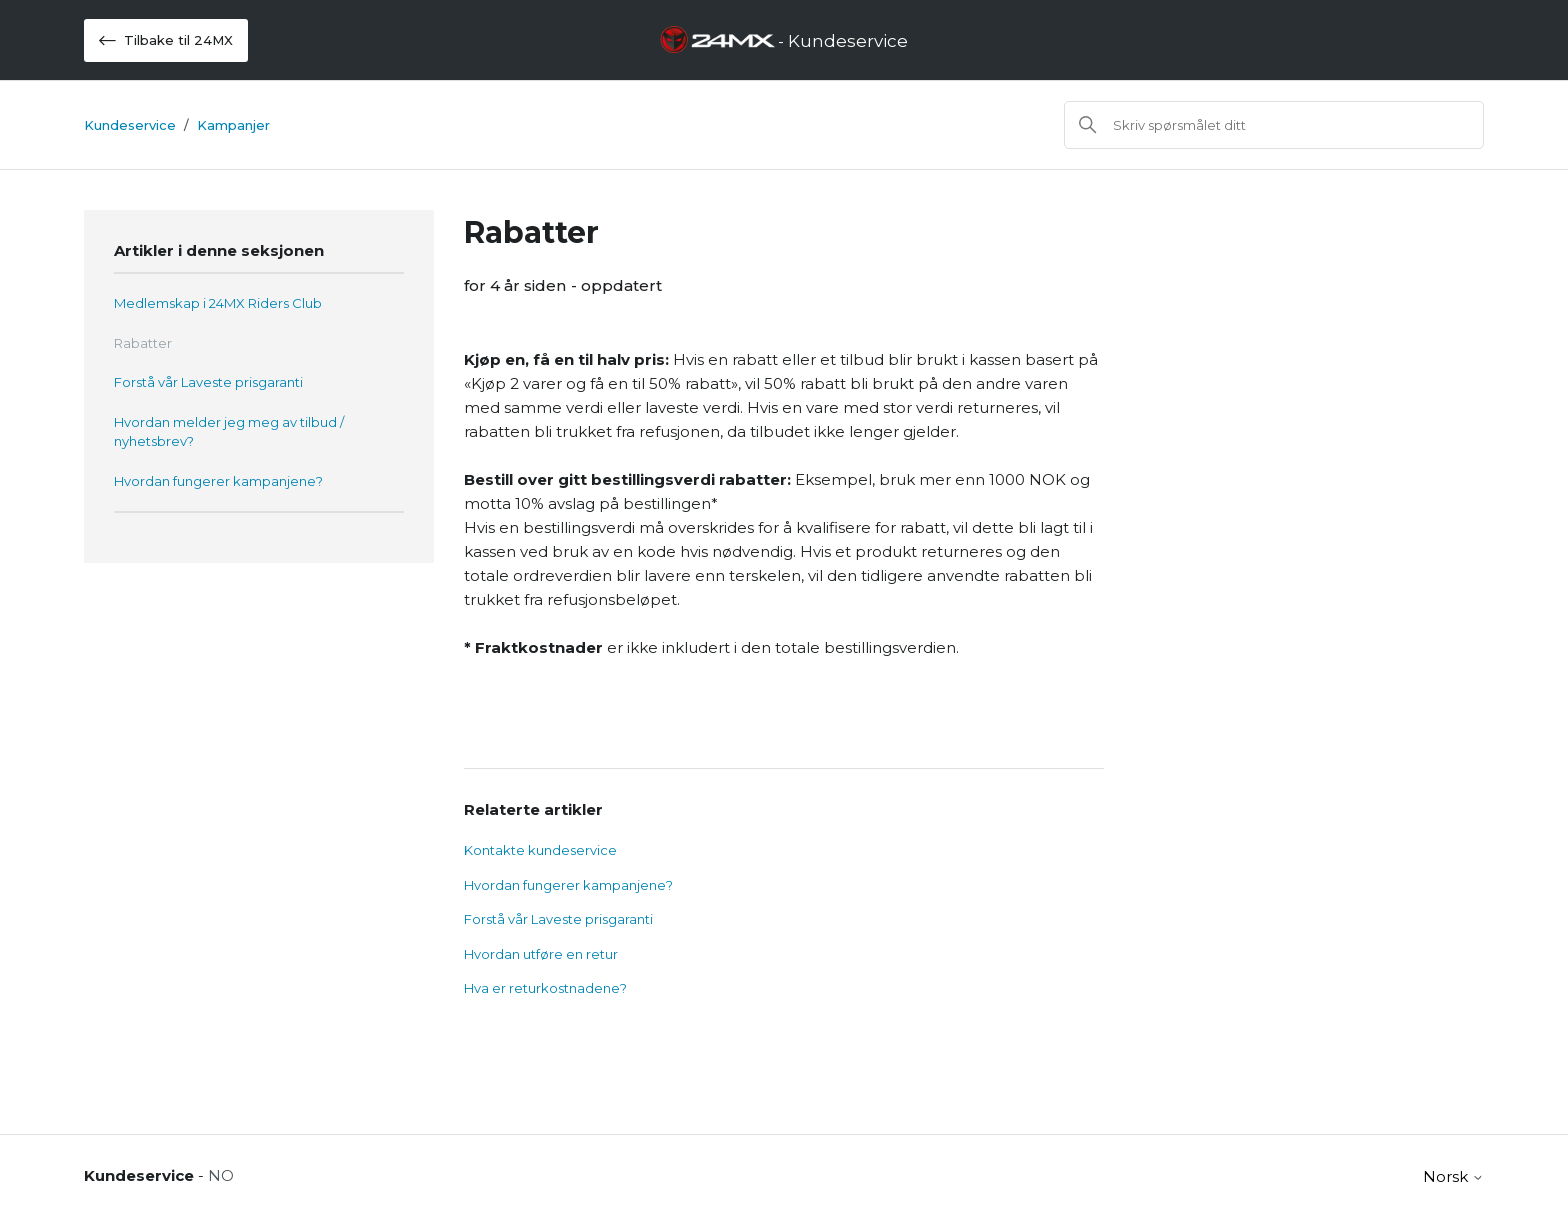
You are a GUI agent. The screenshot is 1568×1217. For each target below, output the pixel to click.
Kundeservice (130, 125)
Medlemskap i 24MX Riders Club (218, 303)
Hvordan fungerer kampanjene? (218, 481)
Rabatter (143, 343)
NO (221, 1175)
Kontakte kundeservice (540, 850)
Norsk (1453, 1176)
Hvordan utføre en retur (541, 954)
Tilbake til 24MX (166, 40)
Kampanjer (233, 125)
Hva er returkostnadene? (545, 988)
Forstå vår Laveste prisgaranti (208, 382)
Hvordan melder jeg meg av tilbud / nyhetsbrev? (229, 432)
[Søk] (1274, 125)
